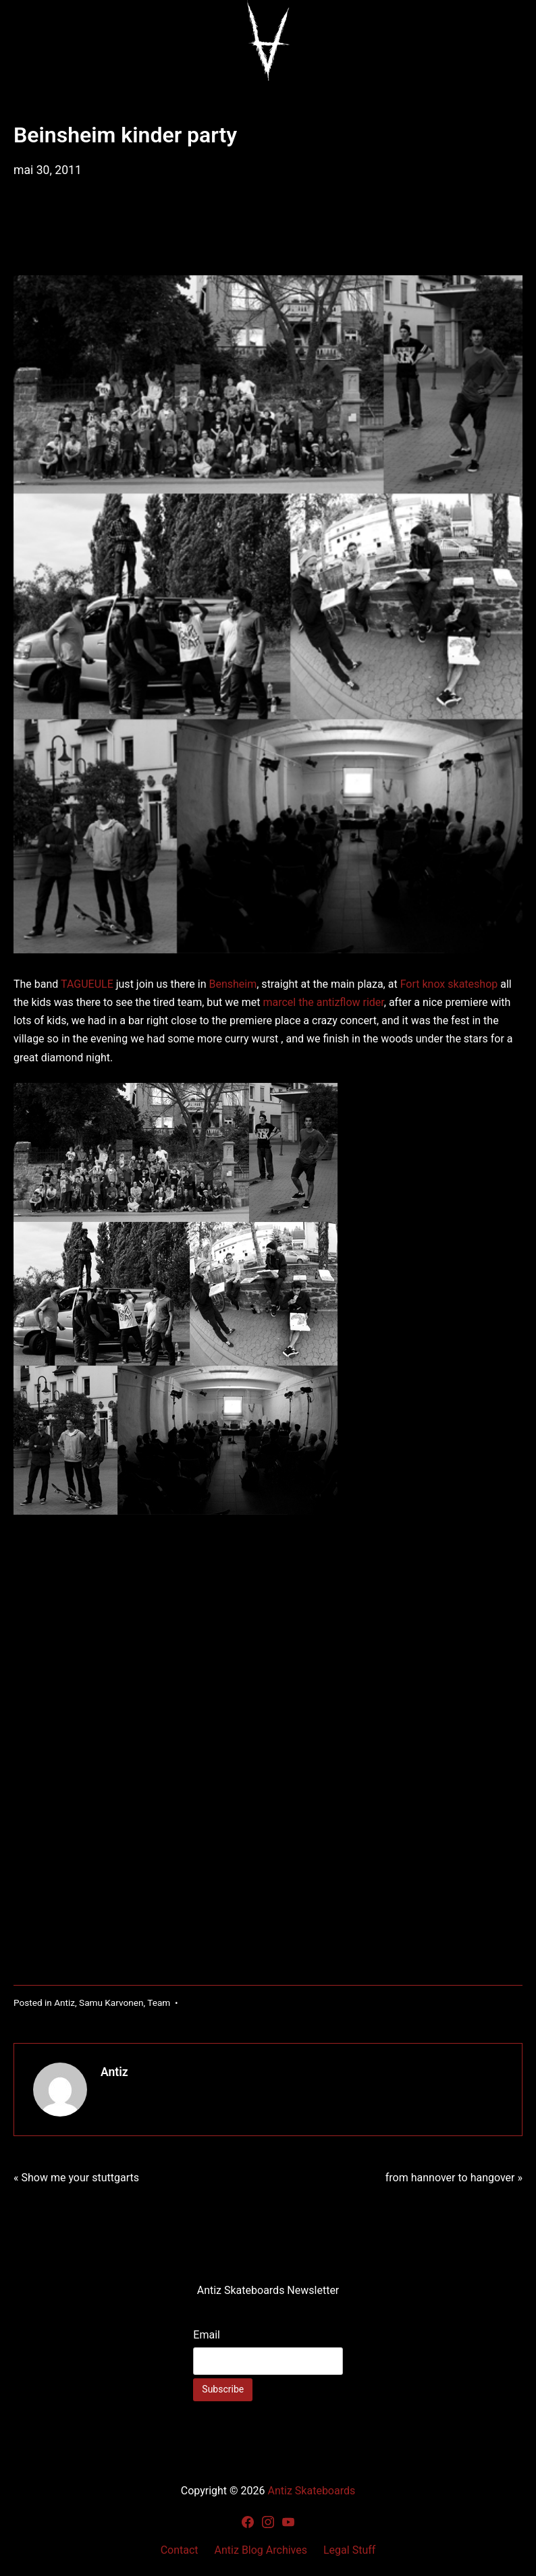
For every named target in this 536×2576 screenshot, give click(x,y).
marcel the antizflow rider (323, 1002)
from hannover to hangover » (453, 2177)
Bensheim (233, 984)
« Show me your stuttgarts (76, 2177)
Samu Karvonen (111, 2002)
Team (158, 2002)
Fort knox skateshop (449, 984)
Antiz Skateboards (312, 2490)
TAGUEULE (87, 984)
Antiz (64, 2002)
